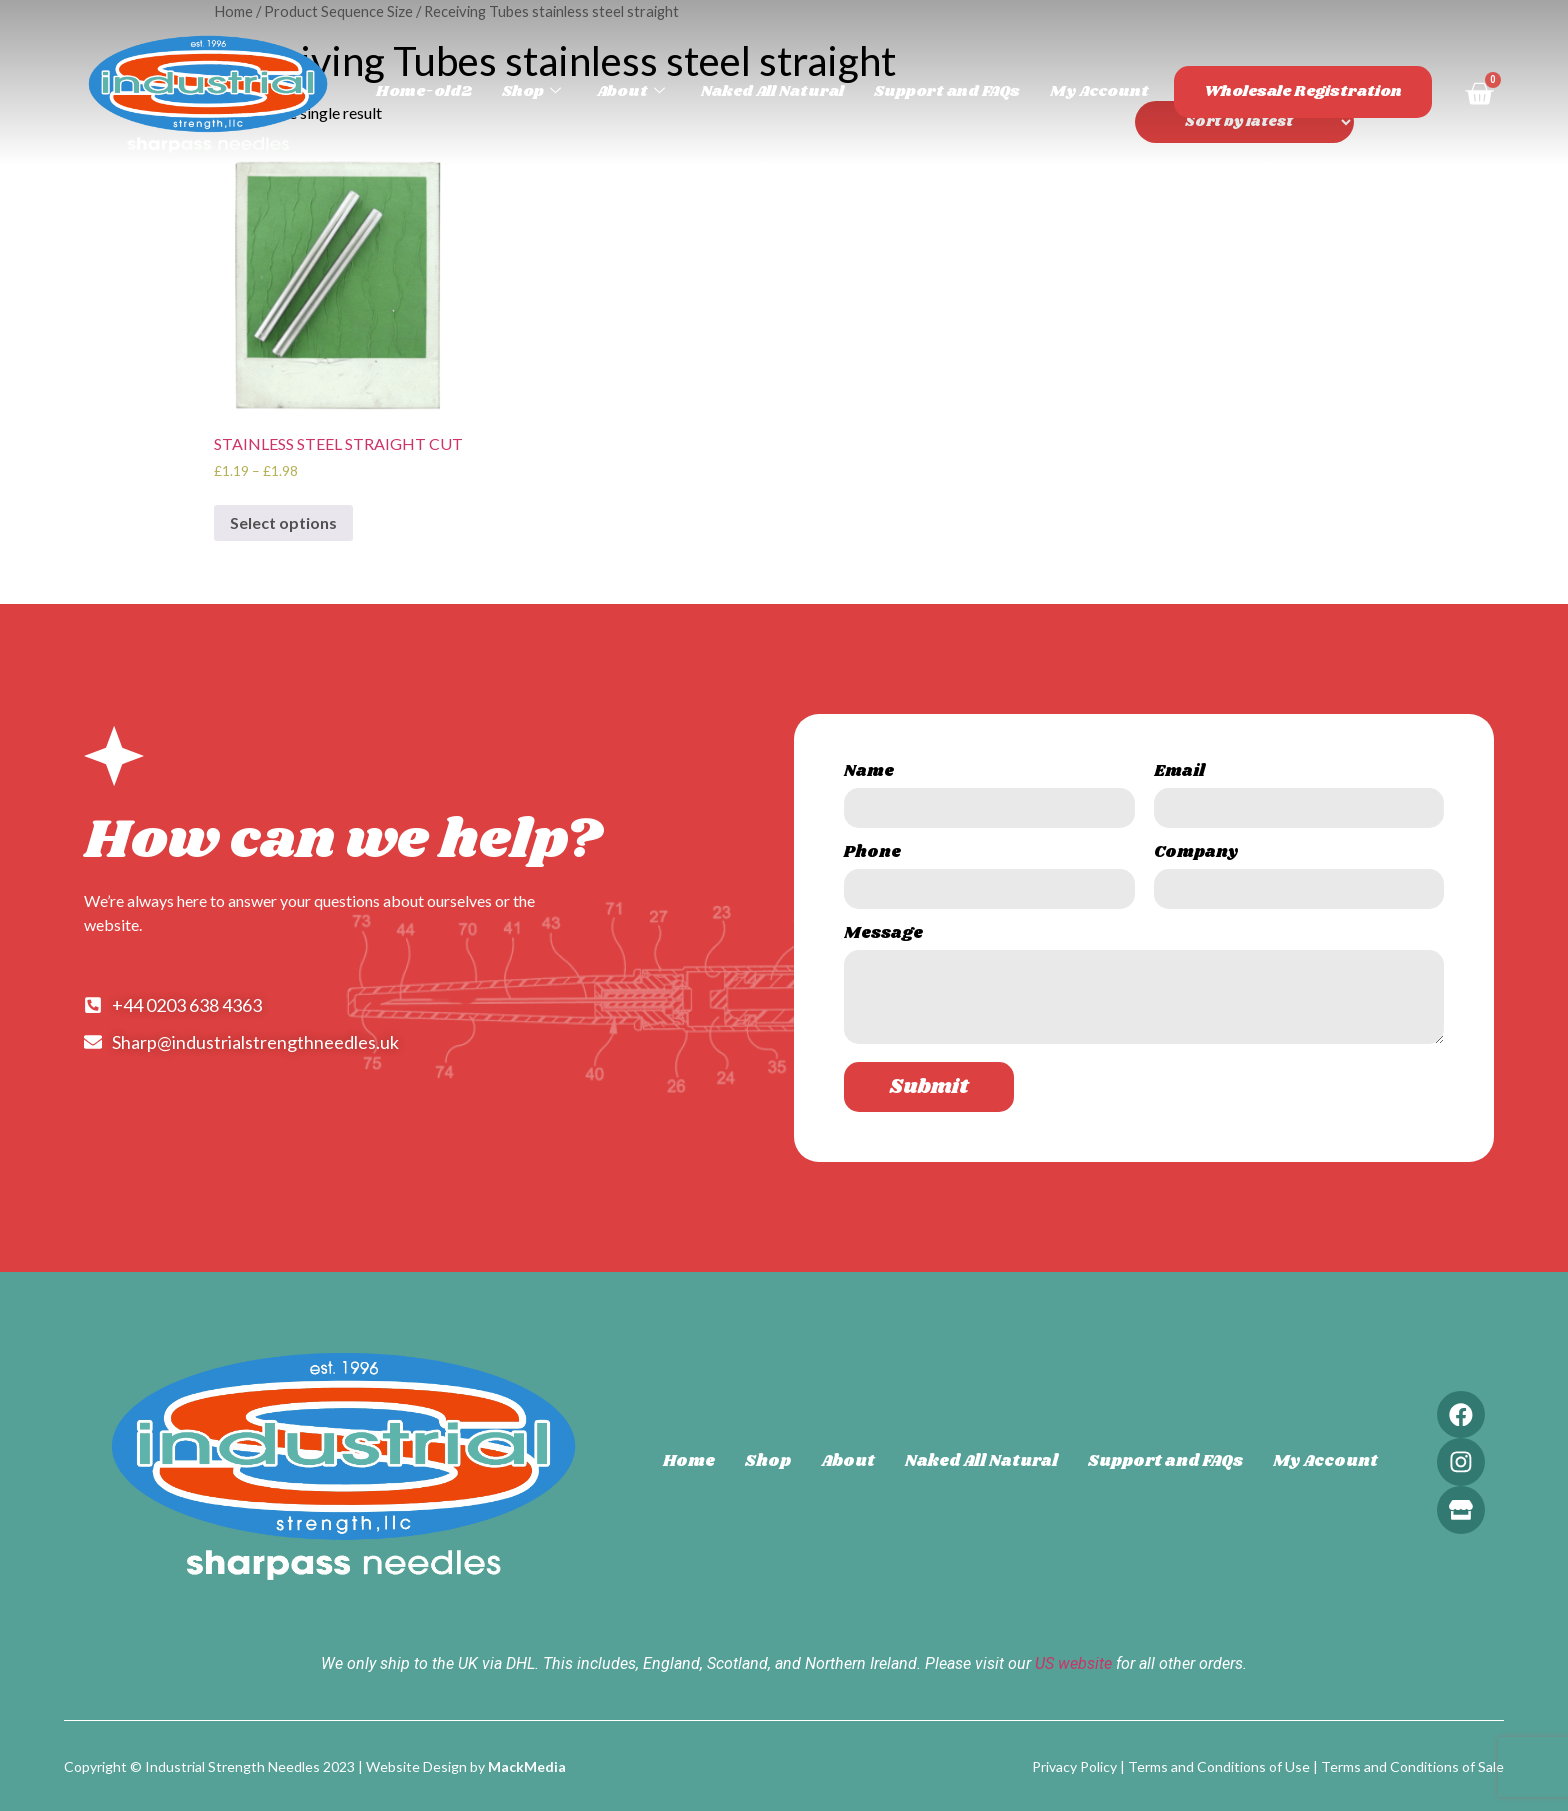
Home (686, 1460)
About (663, 92)
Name (869, 773)
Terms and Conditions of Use (1219, 1765)
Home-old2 (460, 92)
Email (1179, 773)
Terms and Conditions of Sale (1412, 1765)
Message (883, 935)
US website (1073, 1661)
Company (1196, 854)
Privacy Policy (1074, 1765)
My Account (1114, 92)
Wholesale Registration (1310, 92)
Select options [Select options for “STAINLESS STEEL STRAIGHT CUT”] (283, 522)
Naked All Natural (800, 92)
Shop (565, 92)
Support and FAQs (968, 92)
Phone (872, 854)
